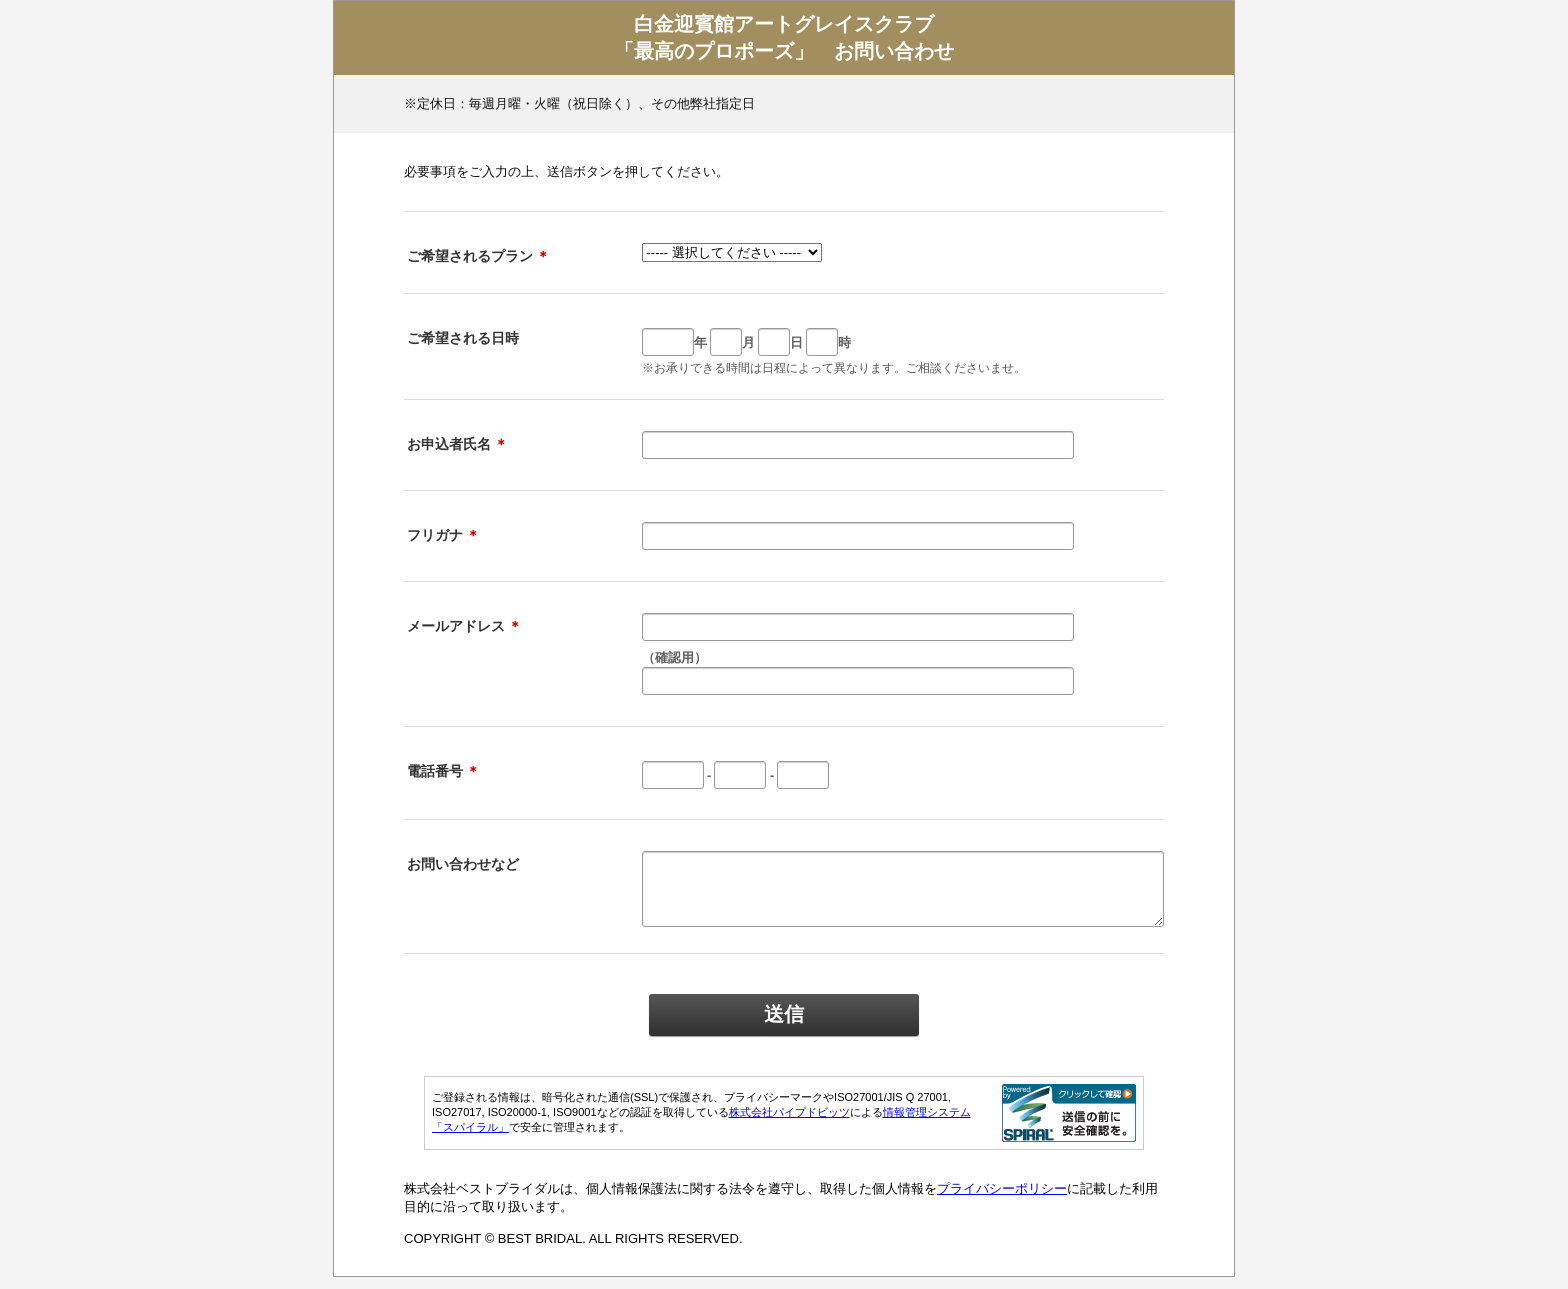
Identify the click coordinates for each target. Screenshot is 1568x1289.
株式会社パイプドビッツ (789, 1124)
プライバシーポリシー (1002, 1200)
